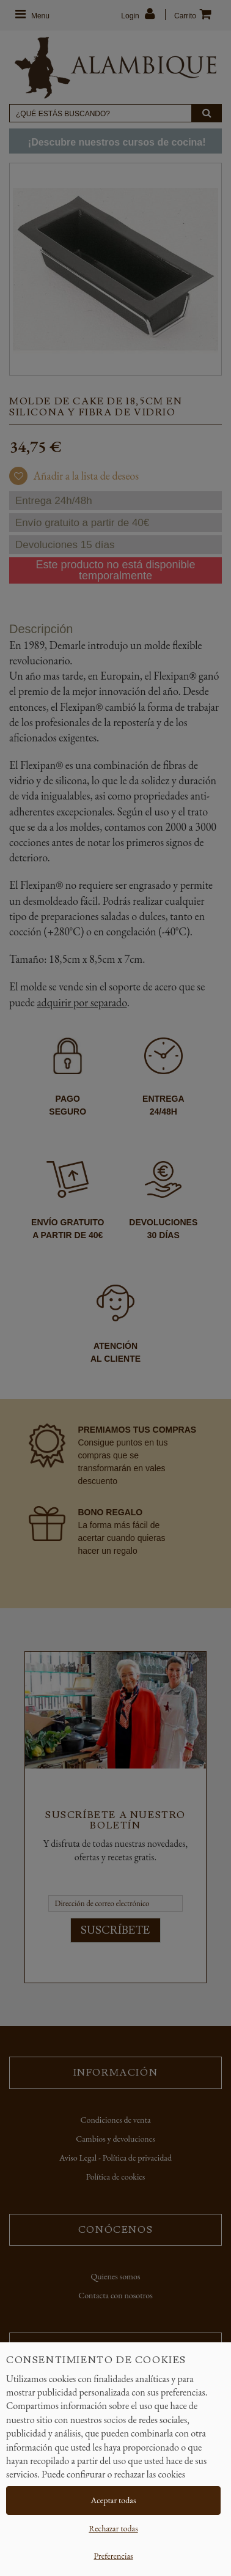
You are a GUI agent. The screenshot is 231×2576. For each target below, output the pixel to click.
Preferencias (113, 2555)
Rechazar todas (113, 2528)
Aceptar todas (113, 2500)
